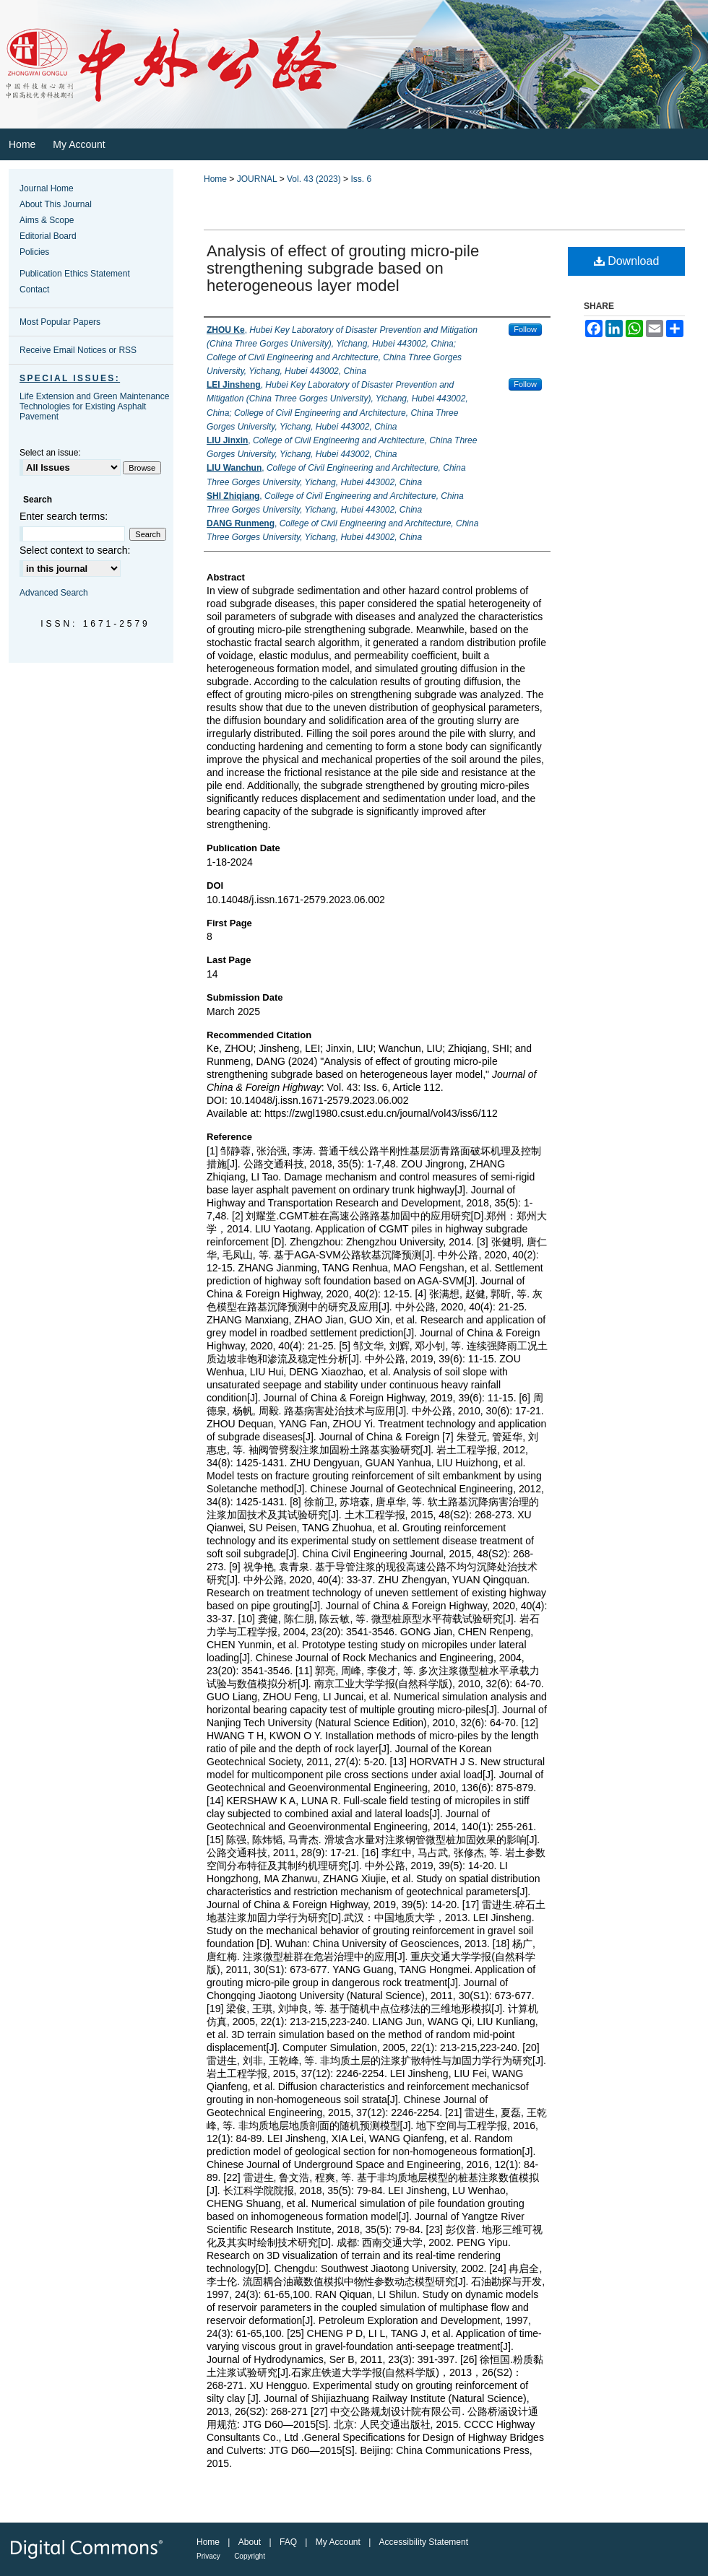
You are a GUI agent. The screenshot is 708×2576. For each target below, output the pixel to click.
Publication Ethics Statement (75, 274)
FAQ (288, 2542)
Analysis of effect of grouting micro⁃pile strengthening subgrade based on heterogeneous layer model (343, 268)
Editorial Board (48, 236)
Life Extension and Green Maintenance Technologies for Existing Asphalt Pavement (94, 406)
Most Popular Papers (60, 322)
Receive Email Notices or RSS (78, 350)
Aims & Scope (47, 220)
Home (215, 179)
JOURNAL (257, 179)
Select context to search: (75, 550)
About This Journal (56, 204)
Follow (525, 329)
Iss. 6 (360, 179)
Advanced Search (54, 593)
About (249, 2542)
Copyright (249, 2556)
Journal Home (47, 188)
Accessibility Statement (423, 2542)
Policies (34, 252)
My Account (338, 2542)
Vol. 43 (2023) (314, 179)
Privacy (208, 2556)
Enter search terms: (64, 516)
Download (627, 261)
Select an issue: (50, 453)
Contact (34, 289)
